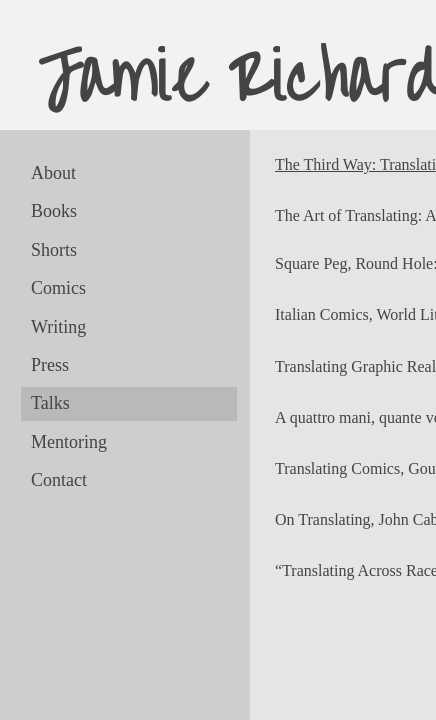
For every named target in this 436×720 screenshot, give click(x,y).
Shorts (54, 250)
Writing (58, 327)
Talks (50, 403)
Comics (58, 288)
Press (50, 365)
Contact (59, 480)
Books (54, 211)
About (53, 173)
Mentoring (69, 442)
